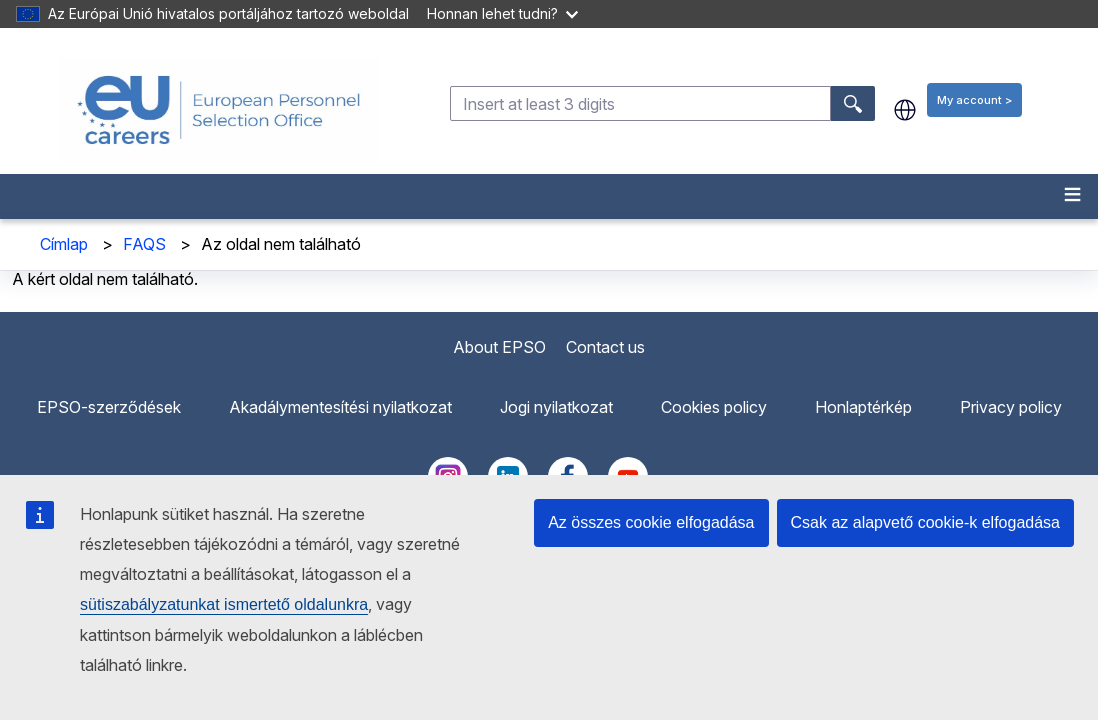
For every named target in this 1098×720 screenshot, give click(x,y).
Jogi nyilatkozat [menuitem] (556, 407)
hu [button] (905, 110)
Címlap (64, 244)
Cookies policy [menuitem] (714, 407)
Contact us (605, 347)
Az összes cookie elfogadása (651, 522)
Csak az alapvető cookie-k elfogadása (926, 522)
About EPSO (499, 347)
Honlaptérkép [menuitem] (863, 407)
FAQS (144, 244)
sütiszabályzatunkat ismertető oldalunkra (224, 604)
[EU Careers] (219, 110)
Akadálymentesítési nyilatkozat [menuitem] (340, 407)
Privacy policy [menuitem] (1011, 407)
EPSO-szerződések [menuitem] (109, 407)
